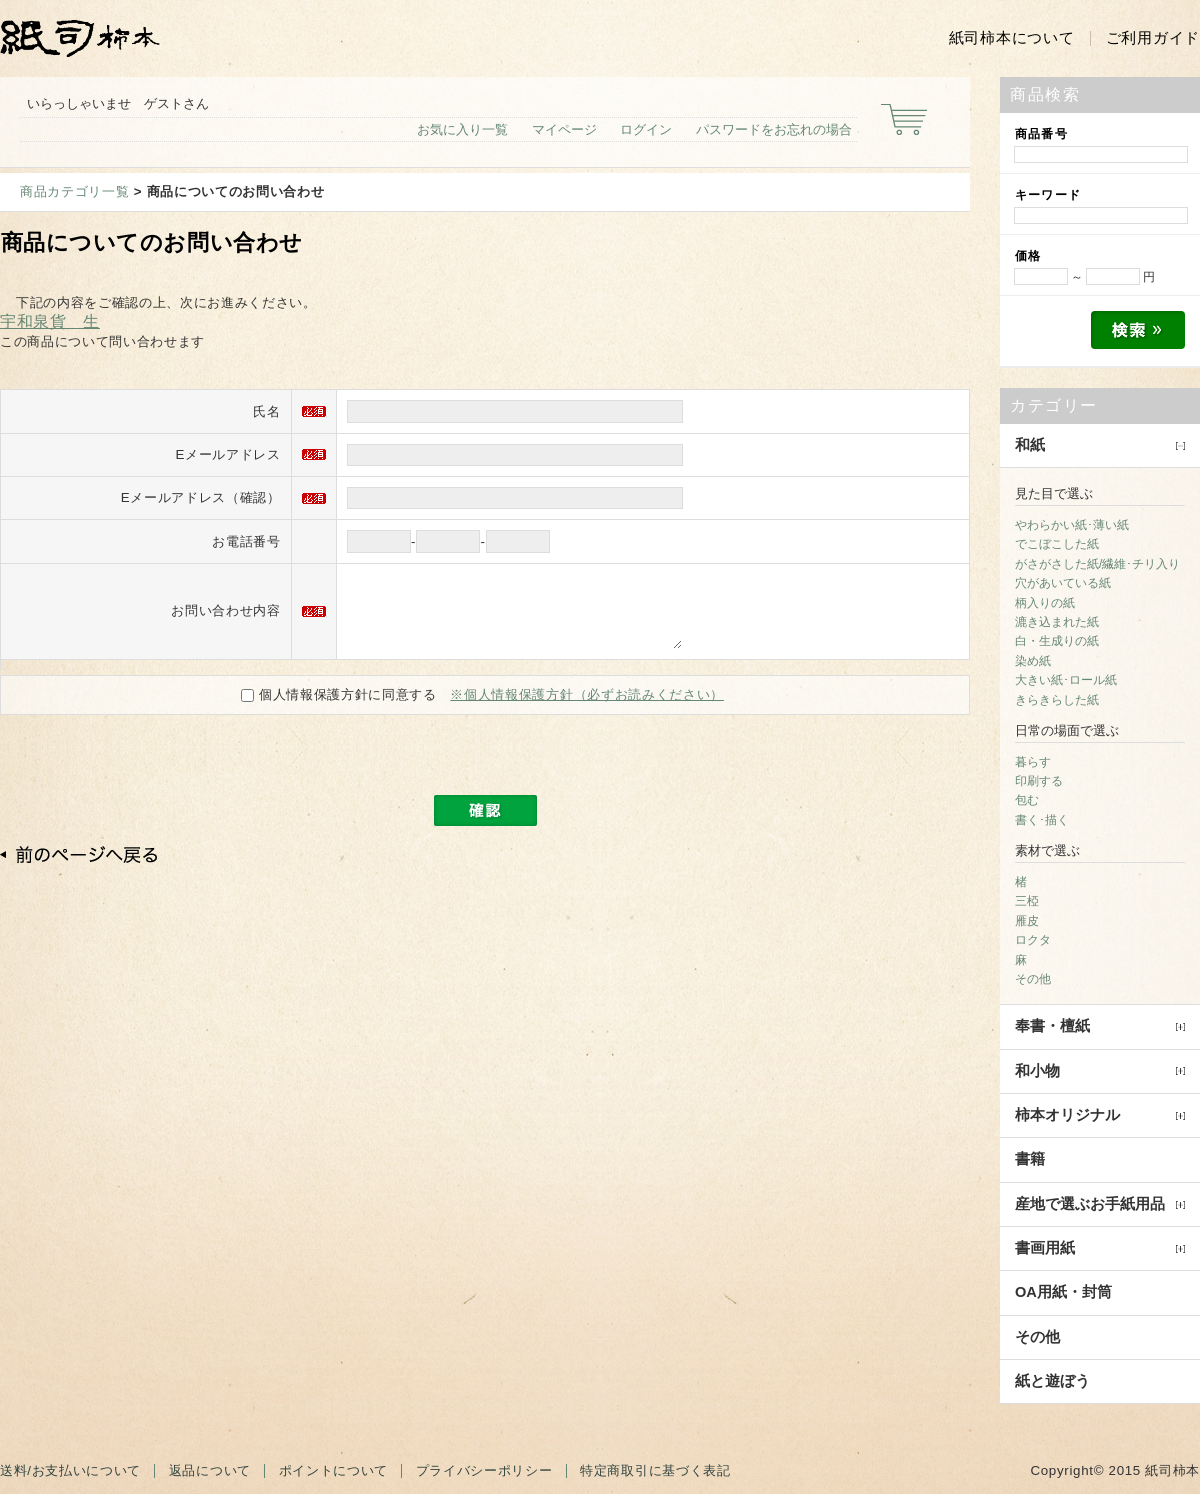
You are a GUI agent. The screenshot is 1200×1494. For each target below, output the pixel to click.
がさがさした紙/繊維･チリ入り (1097, 564)
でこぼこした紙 (1057, 544)
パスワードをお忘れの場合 (774, 129)
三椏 (1027, 901)
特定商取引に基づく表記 (655, 1470)
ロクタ (1033, 940)
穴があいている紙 (1063, 583)
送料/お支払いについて (70, 1470)
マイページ (564, 129)
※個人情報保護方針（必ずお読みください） (586, 709)
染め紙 (1033, 661)
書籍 (1030, 1159)
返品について (210, 1470)
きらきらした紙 (1057, 700)
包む (1027, 800)
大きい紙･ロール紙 (1066, 680)
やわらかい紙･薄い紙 (1072, 525)
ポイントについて (333, 1470)
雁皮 (1027, 921)
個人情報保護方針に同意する (341, 709)
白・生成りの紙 (1057, 641)
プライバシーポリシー (484, 1470)
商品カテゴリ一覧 (74, 191)
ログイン (646, 129)
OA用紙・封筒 (1063, 1292)
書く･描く (1042, 820)
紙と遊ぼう (1052, 1381)
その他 (1033, 979)
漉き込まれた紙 (1057, 622)
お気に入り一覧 (462, 129)
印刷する (1039, 781)
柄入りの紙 (1045, 603)
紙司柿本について (1012, 38)
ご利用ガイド (1153, 38)
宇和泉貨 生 (50, 321)
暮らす (1033, 762)
